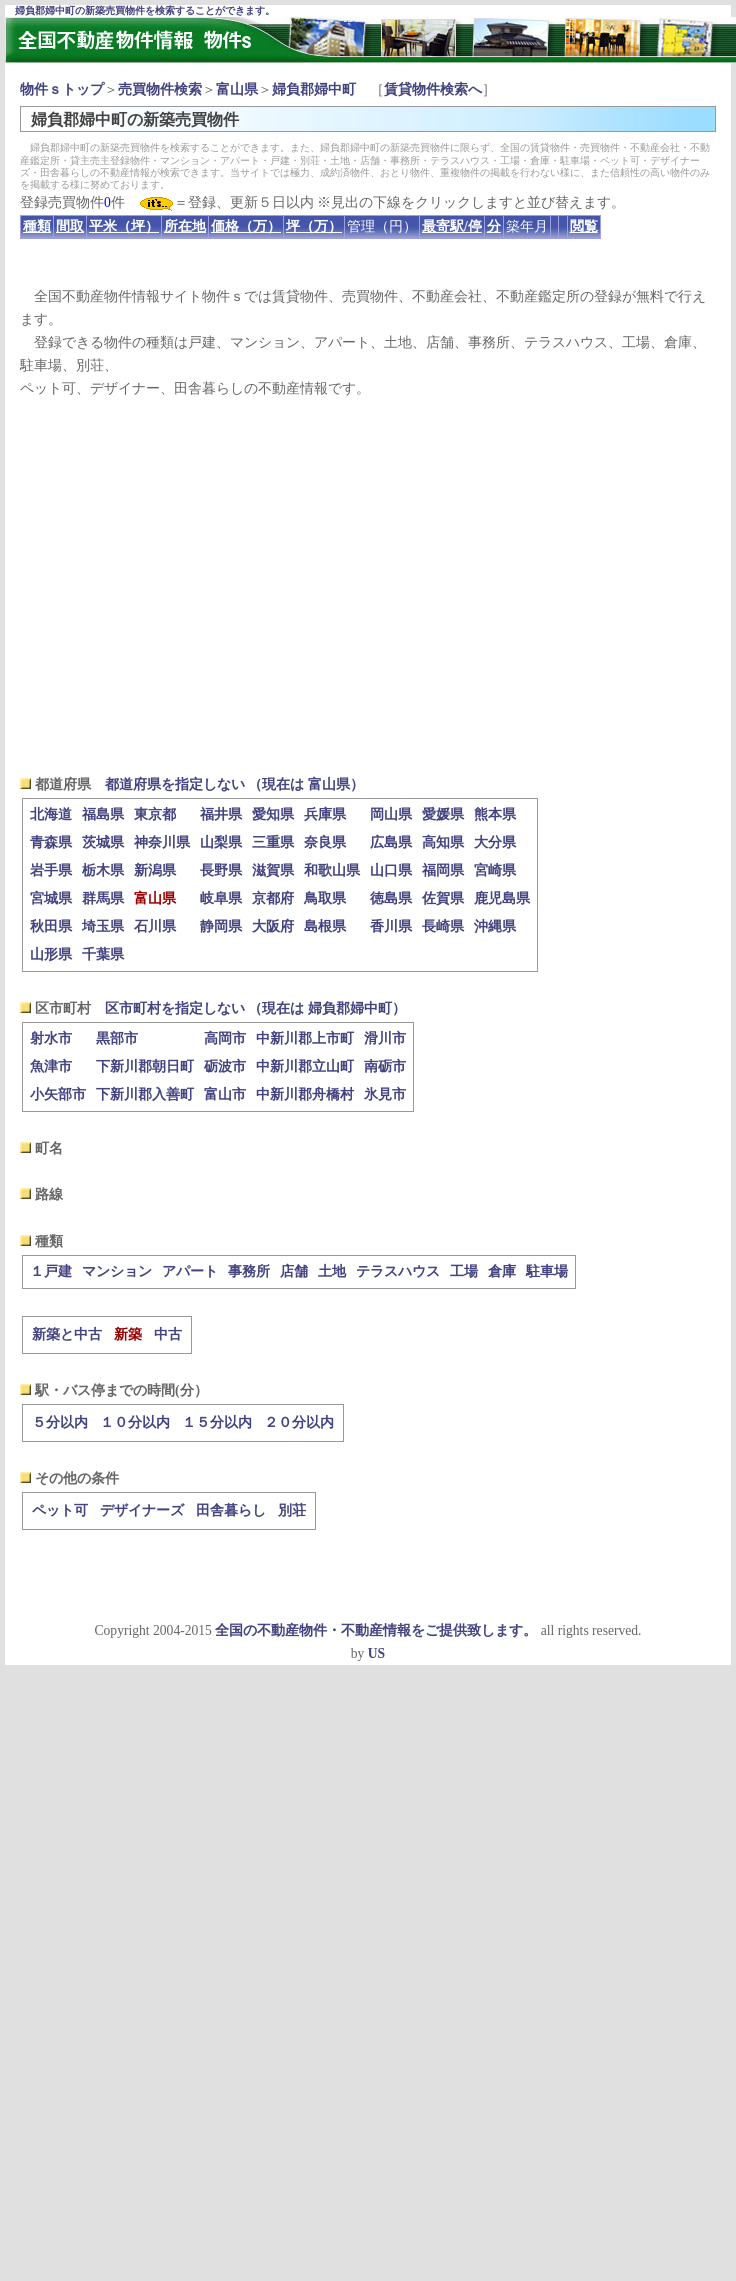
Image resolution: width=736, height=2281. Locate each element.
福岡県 (443, 870)
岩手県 (51, 870)
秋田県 (51, 926)
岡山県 (391, 814)
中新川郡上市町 (305, 1038)
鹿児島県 (502, 898)
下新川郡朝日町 (145, 1066)
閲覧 (584, 226)
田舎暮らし (231, 1510)
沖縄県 (495, 926)
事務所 (249, 1271)
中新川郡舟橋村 (305, 1094)
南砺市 (385, 1066)
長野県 (221, 870)
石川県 (155, 926)
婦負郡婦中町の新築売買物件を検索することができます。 (145, 10)
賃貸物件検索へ (433, 89)
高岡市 (225, 1038)
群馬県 (103, 898)
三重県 (273, 842)
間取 (70, 226)
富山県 (237, 89)
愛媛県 (443, 814)
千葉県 (103, 954)
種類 (37, 226)
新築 (128, 1334)
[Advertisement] (368, 586)
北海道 (51, 814)
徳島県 (391, 898)
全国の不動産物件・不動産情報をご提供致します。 (376, 1630)
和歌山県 (332, 870)
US (376, 1653)
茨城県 (103, 842)
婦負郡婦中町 (314, 89)
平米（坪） (124, 226)
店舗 (294, 1271)
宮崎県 (495, 870)
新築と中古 (67, 1334)
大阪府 (273, 926)
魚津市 (51, 1066)
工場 (464, 1271)
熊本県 (495, 814)
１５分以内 (217, 1422)
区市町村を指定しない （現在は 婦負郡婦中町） (255, 1008)
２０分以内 (299, 1422)
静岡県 (221, 926)
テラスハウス (398, 1271)
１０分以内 (135, 1422)
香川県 (391, 926)
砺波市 (225, 1066)
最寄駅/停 (452, 226)
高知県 (443, 842)
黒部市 (117, 1038)
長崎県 (443, 926)
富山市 (225, 1094)
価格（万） (246, 226)
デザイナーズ (142, 1510)
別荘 (292, 1510)
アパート (190, 1271)
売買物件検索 (160, 89)
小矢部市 (58, 1094)
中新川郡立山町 (305, 1066)
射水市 (51, 1038)
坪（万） (314, 226)
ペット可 (60, 1510)
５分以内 (60, 1422)
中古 (168, 1334)
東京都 (155, 814)
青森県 (51, 842)
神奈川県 (162, 842)
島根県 (325, 926)
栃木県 (103, 870)
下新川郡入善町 (145, 1094)
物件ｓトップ (62, 89)
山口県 (391, 870)
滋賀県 (273, 870)
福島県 (103, 814)
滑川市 (385, 1038)
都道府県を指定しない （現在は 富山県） (234, 784)
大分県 (495, 842)
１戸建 (51, 1271)
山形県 (51, 954)
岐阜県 (221, 898)
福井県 (221, 814)
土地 (332, 1271)
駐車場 (547, 1271)
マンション (117, 1271)
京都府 (273, 898)
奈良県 (325, 842)
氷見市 (385, 1094)
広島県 (391, 842)
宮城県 (51, 898)
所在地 (185, 226)
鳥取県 (325, 898)
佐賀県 (443, 898)
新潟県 (155, 870)
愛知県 (273, 814)
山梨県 (221, 842)
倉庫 (502, 1271)
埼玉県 (103, 926)
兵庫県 (325, 814)
